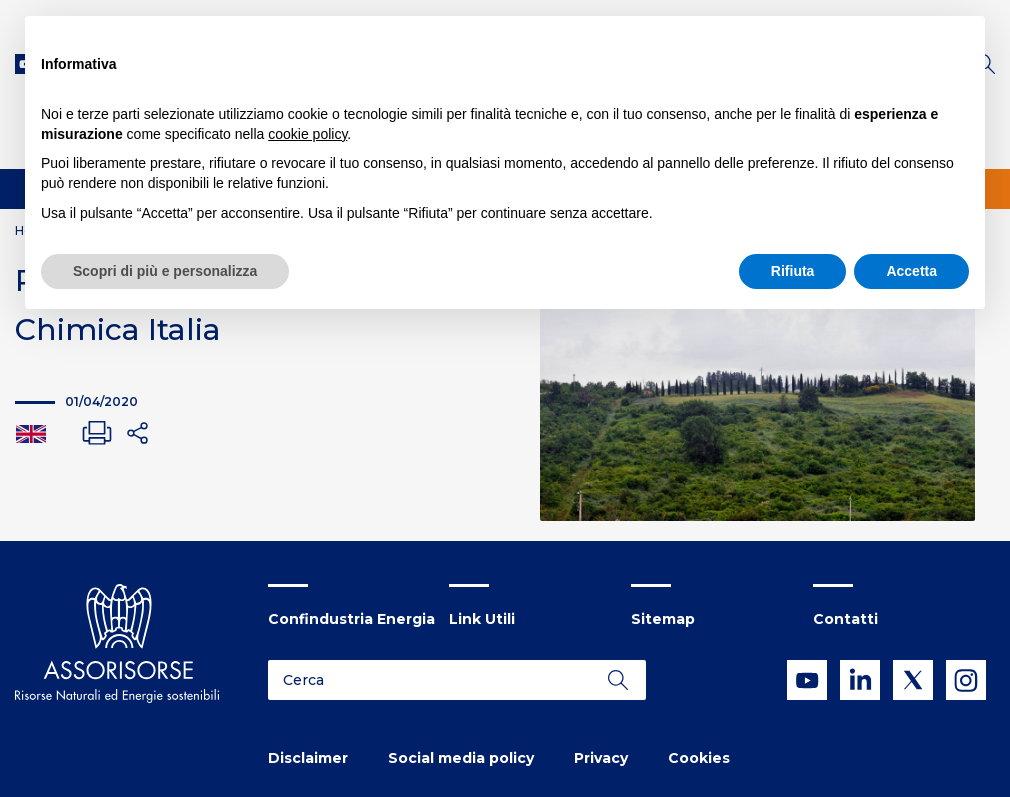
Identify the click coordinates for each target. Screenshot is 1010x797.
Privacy (601, 758)
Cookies (699, 758)
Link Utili (482, 619)
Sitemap (663, 619)
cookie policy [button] (307, 134)
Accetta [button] (911, 271)
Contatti (845, 619)
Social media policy (461, 758)
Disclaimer (308, 758)
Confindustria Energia (351, 619)
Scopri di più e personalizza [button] (165, 271)
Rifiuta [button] (793, 271)
